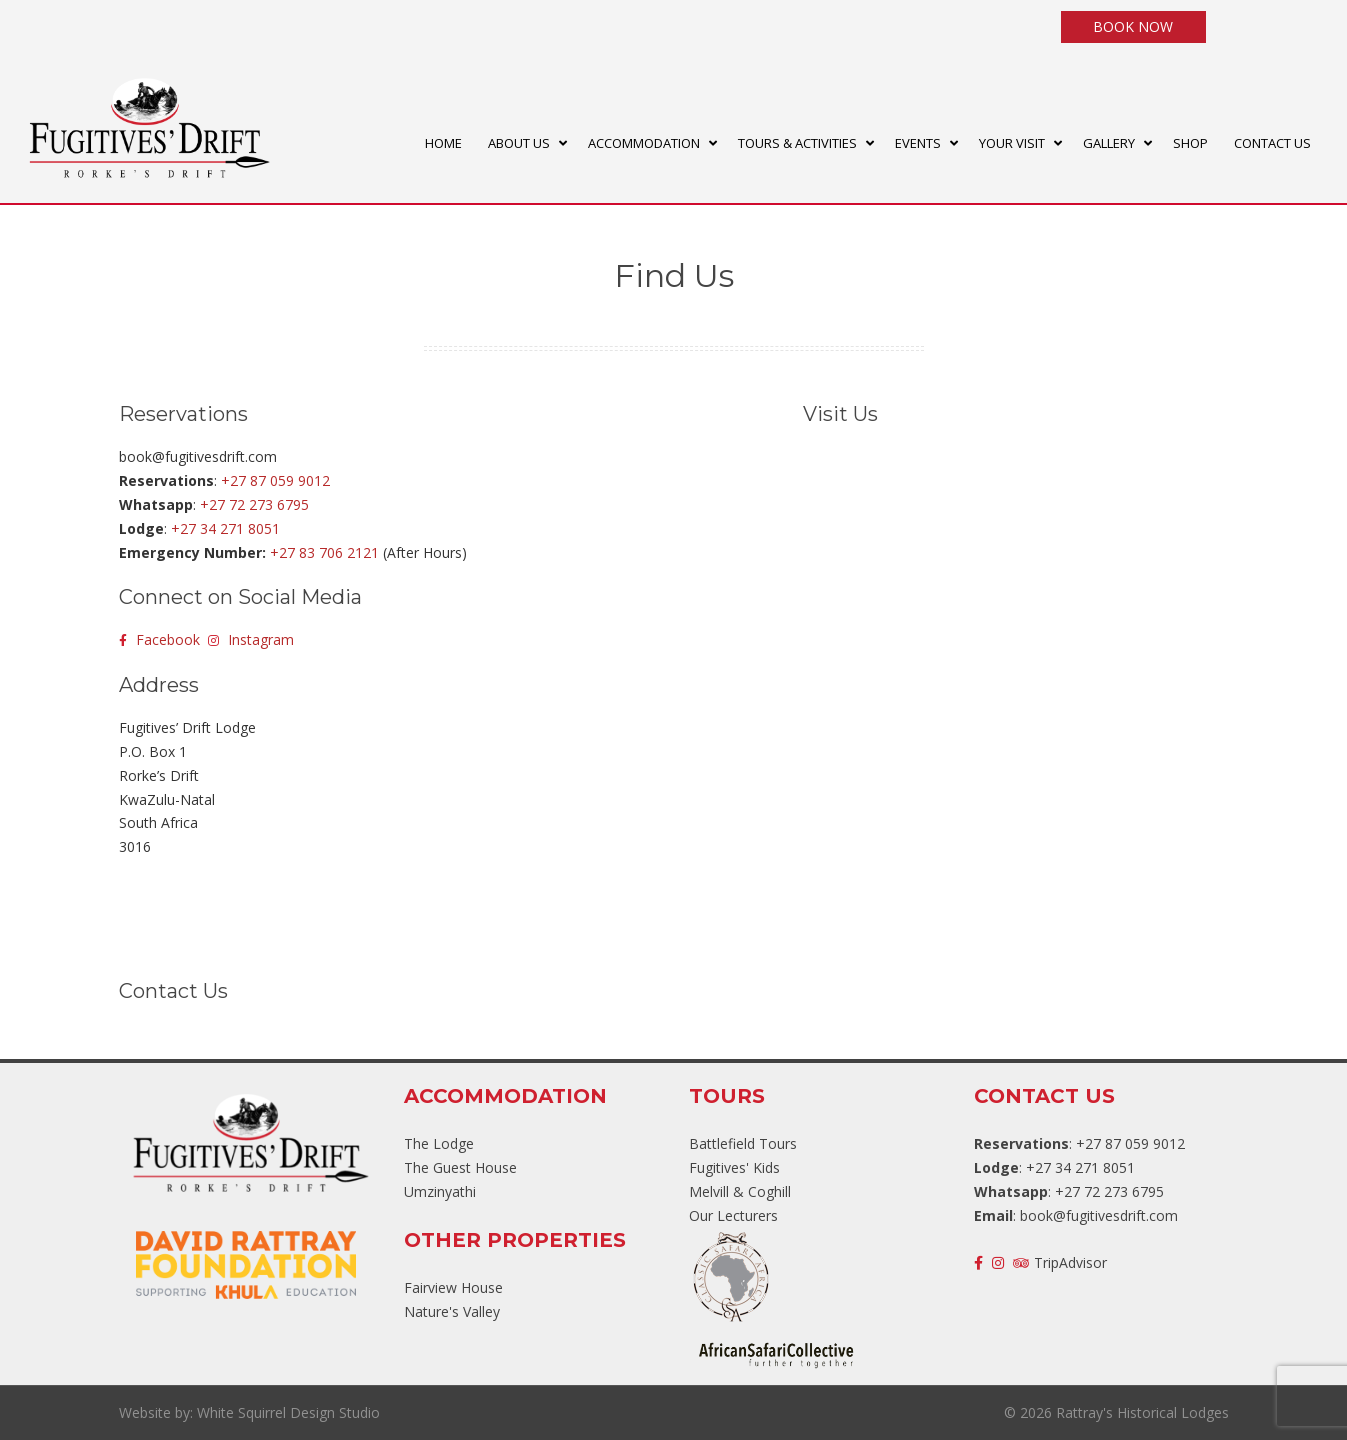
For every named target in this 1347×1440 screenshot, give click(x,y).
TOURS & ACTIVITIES (797, 143)
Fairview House (453, 1287)
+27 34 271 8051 (225, 528)
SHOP (1190, 143)
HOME (443, 143)
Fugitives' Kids (734, 1167)
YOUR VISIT (1012, 143)
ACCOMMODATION (644, 143)
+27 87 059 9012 (275, 480)
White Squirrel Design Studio (288, 1412)
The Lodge (439, 1143)
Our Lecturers (733, 1215)
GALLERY (1109, 143)
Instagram (251, 639)
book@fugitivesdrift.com (1099, 1215)
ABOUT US (519, 143)
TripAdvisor (1060, 1262)
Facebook (159, 639)
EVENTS (918, 143)
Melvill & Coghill (740, 1191)
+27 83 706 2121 (324, 552)
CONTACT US (1272, 143)
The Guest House (460, 1167)
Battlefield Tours (743, 1143)
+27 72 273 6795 (254, 504)
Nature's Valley (452, 1311)
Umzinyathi (440, 1191)
